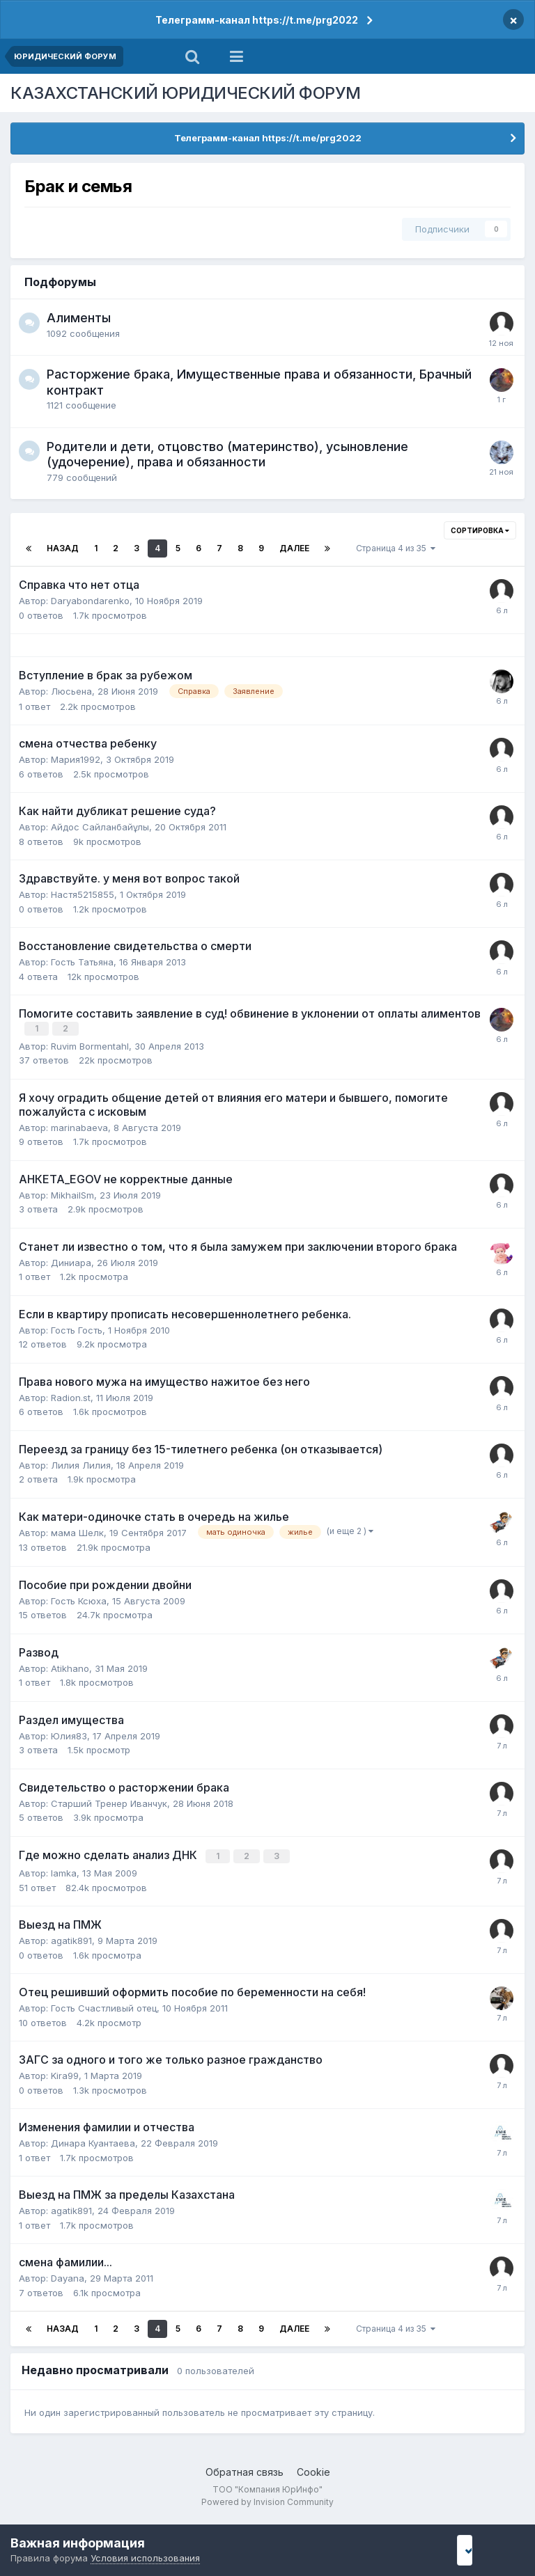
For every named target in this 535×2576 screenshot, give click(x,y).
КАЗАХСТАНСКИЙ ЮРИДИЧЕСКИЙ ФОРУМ (185, 93)
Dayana (67, 2276)
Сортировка (480, 530)
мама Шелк (77, 1531)
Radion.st (71, 1396)
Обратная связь (245, 2470)
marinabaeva (79, 1126)
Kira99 (65, 2073)
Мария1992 (75, 759)
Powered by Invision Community (267, 2500)
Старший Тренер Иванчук (109, 1802)
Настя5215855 (82, 894)
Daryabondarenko (90, 600)
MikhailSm (72, 1193)
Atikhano (70, 1667)
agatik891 (71, 1938)
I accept (484, 2550)
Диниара (71, 1261)
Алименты (79, 317)
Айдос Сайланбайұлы (100, 826)
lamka (64, 1870)
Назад (63, 548)
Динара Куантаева (93, 2141)
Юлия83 (69, 1734)
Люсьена (71, 691)
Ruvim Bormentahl (90, 1044)
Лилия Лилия (81, 1463)
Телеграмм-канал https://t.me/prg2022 (256, 20)
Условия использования (145, 2557)
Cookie (313, 2470)
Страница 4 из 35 (395, 548)
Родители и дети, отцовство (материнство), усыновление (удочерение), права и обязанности (227, 454)
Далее (294, 548)
